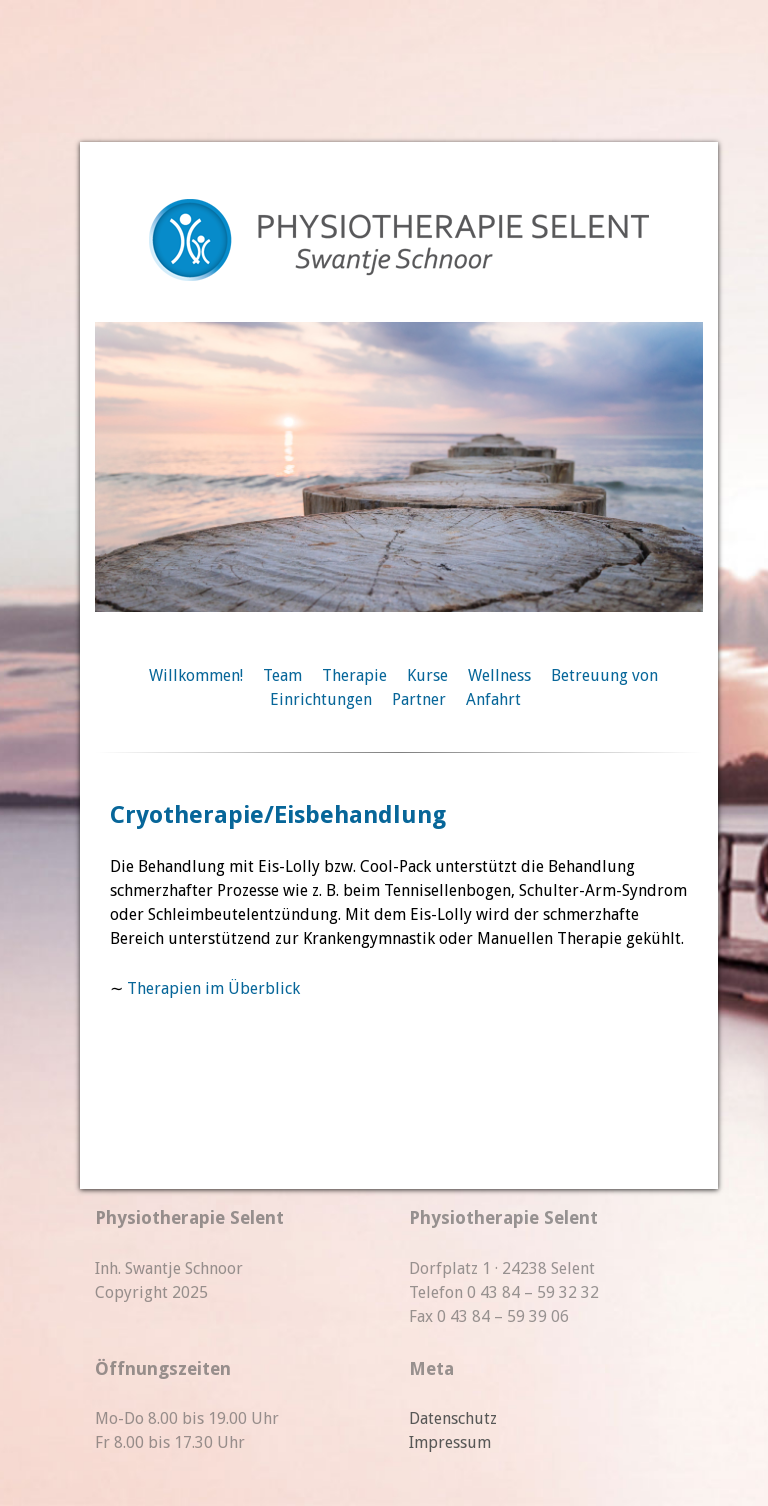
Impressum (450, 1442)
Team (282, 675)
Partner (419, 699)
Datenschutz (453, 1418)
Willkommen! (196, 675)
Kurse (427, 675)
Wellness (499, 675)
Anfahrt (493, 699)
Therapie (354, 675)
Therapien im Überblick (213, 988)
